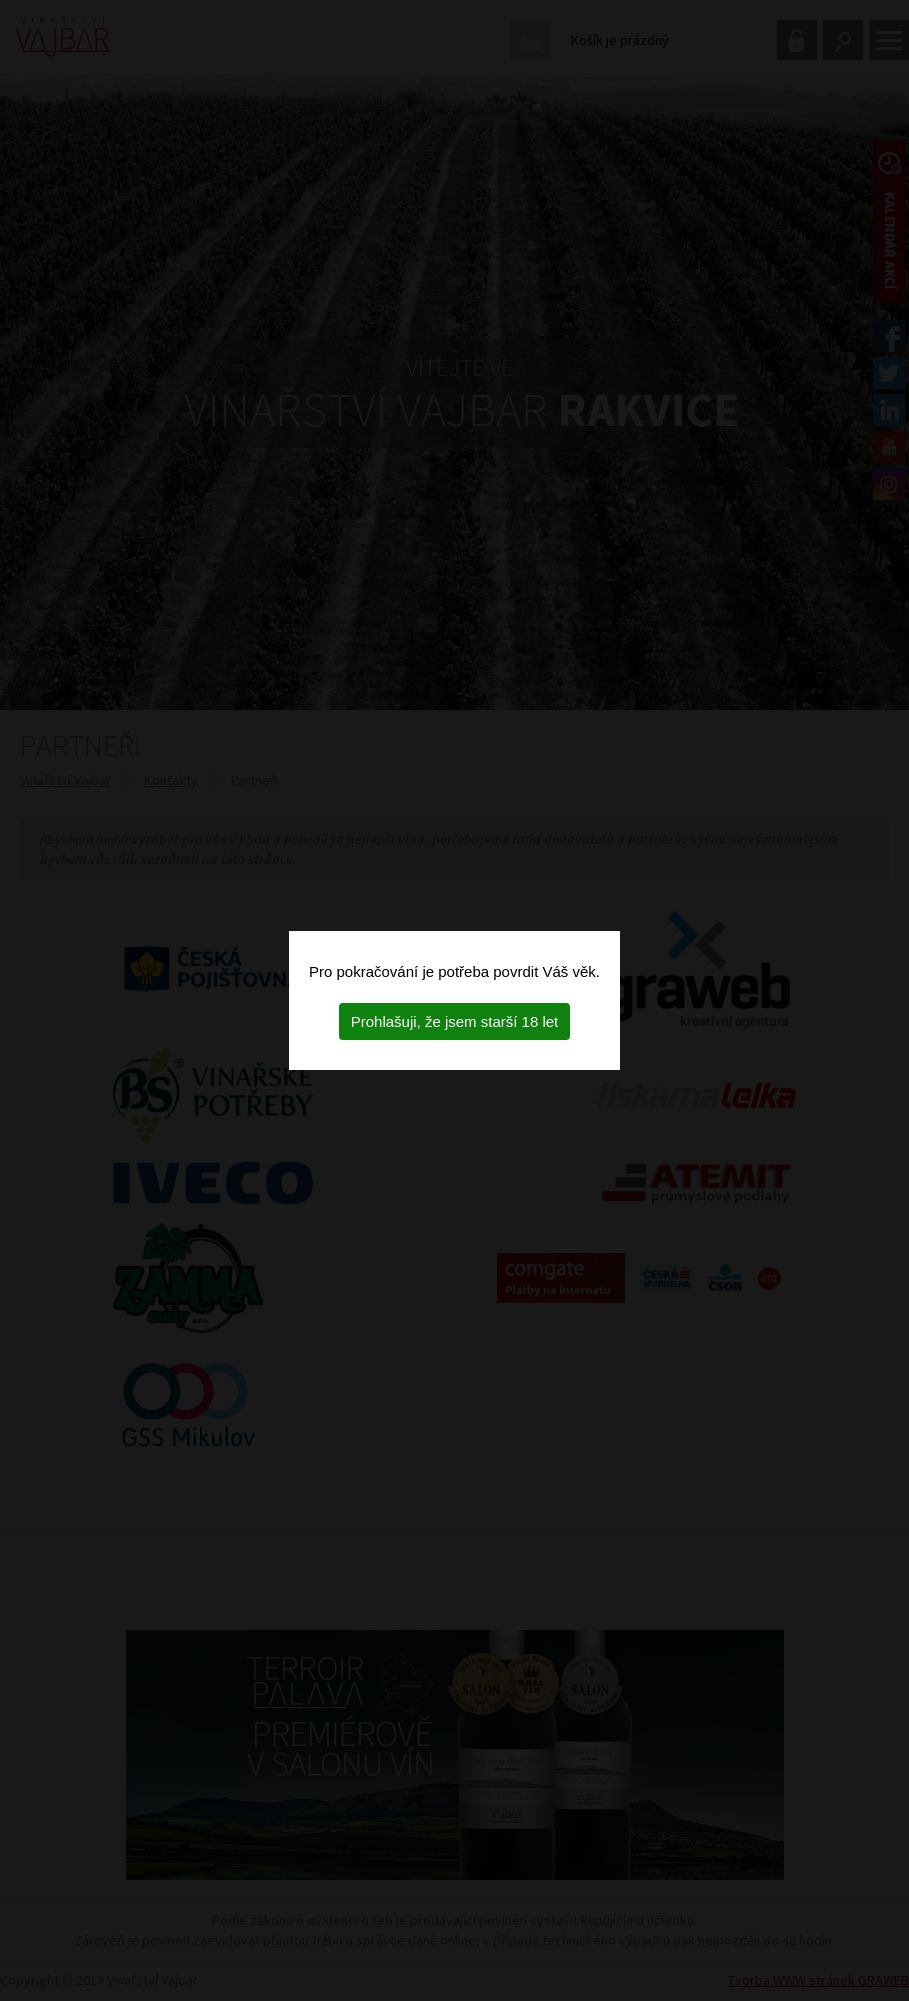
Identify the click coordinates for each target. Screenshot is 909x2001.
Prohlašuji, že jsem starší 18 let (455, 1021)
